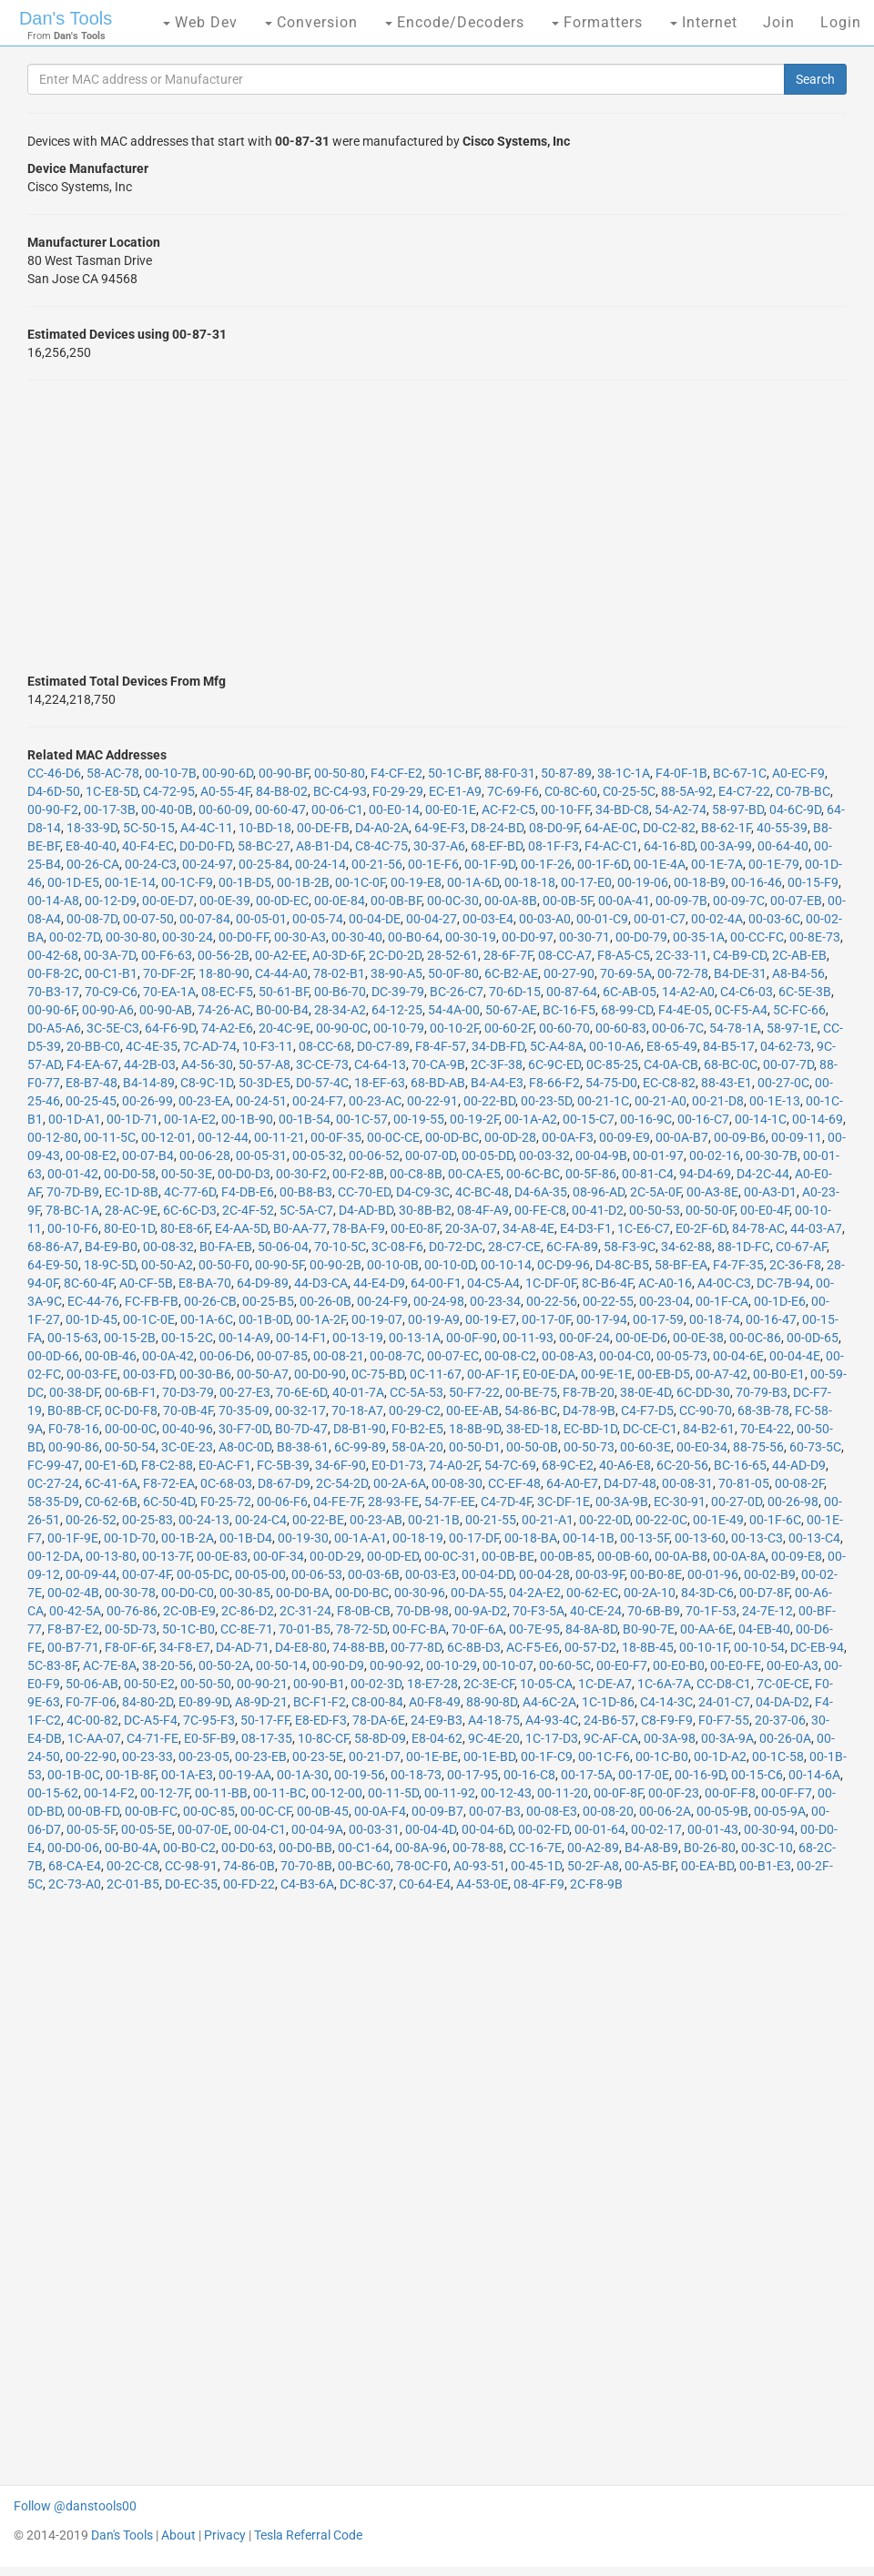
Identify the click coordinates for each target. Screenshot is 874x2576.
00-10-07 (508, 1665)
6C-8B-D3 (474, 1647)
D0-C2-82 (669, 827)
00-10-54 (759, 1647)
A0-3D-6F (337, 955)
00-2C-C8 (133, 1865)
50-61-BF (284, 991)
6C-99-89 (360, 1447)
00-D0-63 (247, 1847)
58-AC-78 (112, 773)
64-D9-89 (263, 1283)
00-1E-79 (773, 864)
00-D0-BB (305, 1847)
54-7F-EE (449, 1501)
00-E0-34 (701, 1447)
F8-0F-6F (129, 1647)
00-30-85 (244, 1592)
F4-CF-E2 (396, 773)
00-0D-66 (53, 1356)
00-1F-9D (489, 864)
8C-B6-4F (607, 1283)
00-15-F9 (813, 882)
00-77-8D (416, 1647)
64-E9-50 (52, 1264)
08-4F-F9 (538, 1884)
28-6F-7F (508, 955)
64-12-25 (396, 1010)
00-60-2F (509, 1028)
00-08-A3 (568, 1356)
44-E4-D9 (379, 1283)
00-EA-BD (707, 1865)
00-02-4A (717, 918)
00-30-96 (419, 1592)
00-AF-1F (492, 1374)
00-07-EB (796, 900)
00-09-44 (91, 1574)
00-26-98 (792, 1501)
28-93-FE (393, 1501)
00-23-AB (376, 1519)
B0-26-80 (710, 1847)
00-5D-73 (131, 1629)
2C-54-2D (342, 1483)
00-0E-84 (339, 900)
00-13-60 (700, 1538)
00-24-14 (320, 864)
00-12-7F (164, 1793)
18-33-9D (91, 827)
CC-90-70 (705, 1410)
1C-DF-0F (550, 1283)
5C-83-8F (52, 1665)
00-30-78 (130, 1592)
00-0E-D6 (641, 1337)
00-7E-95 (534, 1629)
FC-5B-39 (283, 1465)
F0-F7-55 (723, 1720)
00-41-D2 (598, 1210)
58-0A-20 (417, 1447)
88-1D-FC (743, 1246)
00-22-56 (551, 1301)
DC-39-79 (397, 991)
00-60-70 (564, 1028)
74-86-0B (249, 1865)
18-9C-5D (110, 1264)
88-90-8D (491, 1702)
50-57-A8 (264, 1064)
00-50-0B (532, 1447)
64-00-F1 (436, 1283)
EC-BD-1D (590, 1428)
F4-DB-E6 (247, 1192)
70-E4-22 (765, 1428)
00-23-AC (375, 1101)
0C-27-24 (53, 1483)
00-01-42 (72, 1173)
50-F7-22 (474, 1392)
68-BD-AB (438, 1082)
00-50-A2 (167, 1264)
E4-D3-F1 (586, 1228)
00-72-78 (682, 973)
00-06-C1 (337, 809)
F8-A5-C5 (623, 955)
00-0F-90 (471, 1337)
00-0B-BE (508, 1556)
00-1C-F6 (604, 1756)
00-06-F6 (282, 1501)
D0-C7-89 (383, 1046)
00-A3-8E (712, 1192)
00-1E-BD (489, 1756)
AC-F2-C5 (508, 809)
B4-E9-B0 (111, 1246)
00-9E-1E (606, 1374)
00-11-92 (449, 1793)
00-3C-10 (767, 1847)
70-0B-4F (188, 1410)
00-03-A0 (545, 918)
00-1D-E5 (73, 882)
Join (779, 22)
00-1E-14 (130, 882)
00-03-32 (544, 1155)
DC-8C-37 (366, 1884)
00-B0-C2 (189, 1847)
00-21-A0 (660, 1101)
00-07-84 (204, 918)
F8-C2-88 (167, 1465)
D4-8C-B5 (622, 1264)
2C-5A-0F (655, 1192)
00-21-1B (434, 1519)
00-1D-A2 (720, 1756)
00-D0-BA (303, 1592)
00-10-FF (565, 809)
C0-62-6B (111, 1501)
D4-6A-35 (540, 1192)
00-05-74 (317, 918)
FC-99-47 (53, 1465)
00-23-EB (261, 1756)
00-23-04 (664, 1301)
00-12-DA (53, 1556)
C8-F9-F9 (667, 1720)
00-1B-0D (264, 1319)
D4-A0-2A (382, 827)
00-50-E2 (149, 1683)
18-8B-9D (475, 1428)
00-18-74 (714, 1319)
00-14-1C (761, 1119)
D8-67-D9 (284, 1483)
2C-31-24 (305, 1611)
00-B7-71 (73, 1647)
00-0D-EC (282, 900)
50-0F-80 (453, 973)
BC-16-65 (740, 1465)
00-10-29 (451, 1665)
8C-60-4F (89, 1283)
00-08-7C (396, 1356)
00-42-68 (52, 955)
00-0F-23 (673, 1793)
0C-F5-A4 (741, 1010)
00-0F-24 (584, 1337)
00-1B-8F (131, 1774)
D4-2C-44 (763, 1173)
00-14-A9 (244, 1337)
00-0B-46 (111, 1356)
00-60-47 (280, 809)
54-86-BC (530, 1410)
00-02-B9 (770, 1574)
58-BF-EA (681, 1264)
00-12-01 (166, 1137)
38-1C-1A (623, 773)
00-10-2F (454, 1028)
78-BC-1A (72, 1210)
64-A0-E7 (572, 1483)
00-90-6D (227, 773)
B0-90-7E (649, 1629)
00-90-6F (51, 1010)
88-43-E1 (726, 1082)
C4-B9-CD (740, 955)
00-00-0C (131, 1428)
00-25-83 (147, 1519)
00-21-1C (603, 1101)
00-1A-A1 (360, 1538)
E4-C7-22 (744, 791)
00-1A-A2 (530, 1119)
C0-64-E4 (425, 1884)
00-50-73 (589, 1447)
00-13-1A (415, 1337)
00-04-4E (794, 1356)
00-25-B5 (268, 1301)
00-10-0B (393, 1264)
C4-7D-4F (506, 1501)
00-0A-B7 (682, 1137)
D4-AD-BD (366, 1210)
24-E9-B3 (436, 1720)
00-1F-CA (722, 1301)
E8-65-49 (671, 1046)
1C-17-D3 (551, 1738)
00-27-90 (569, 973)
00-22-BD (489, 1101)
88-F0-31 (509, 773)
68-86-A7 (53, 1246)
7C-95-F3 (209, 1720)
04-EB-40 (764, 1629)
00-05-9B (722, 1811)
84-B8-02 (282, 791)
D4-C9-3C (423, 1192)
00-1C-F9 (187, 882)
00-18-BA (530, 1538)
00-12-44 (223, 1137)
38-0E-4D (645, 1392)
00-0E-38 (698, 1337)
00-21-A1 (548, 1519)
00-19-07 (376, 1319)
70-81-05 (743, 1483)
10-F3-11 (267, 1046)
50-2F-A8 (593, 1865)
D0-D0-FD (205, 846)
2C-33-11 (681, 955)
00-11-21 (279, 1137)
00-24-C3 (151, 864)
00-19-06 (642, 882)
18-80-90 (223, 973)
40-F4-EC (148, 846)
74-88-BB (358, 1647)
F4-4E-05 (683, 1010)
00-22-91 (432, 1101)
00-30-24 (187, 937)
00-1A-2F (321, 1319)
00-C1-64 (364, 1847)
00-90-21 (262, 1683)
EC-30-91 (680, 1501)
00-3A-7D (110, 955)
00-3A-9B (621, 1501)
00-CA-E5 (474, 1173)
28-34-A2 (340, 1010)
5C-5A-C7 (306, 1210)
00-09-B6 (740, 1137)
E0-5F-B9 (210, 1738)
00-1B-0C (73, 1774)
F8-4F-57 (440, 1046)
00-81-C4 (648, 1173)
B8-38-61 (303, 1447)
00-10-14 (506, 1264)
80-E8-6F (184, 1228)
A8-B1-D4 (323, 846)
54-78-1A (735, 1028)
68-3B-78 (763, 1410)
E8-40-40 (91, 846)
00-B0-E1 (779, 1374)
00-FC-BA (419, 1629)
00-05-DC (203, 1574)
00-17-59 (658, 1319)
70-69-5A (626, 973)
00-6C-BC (533, 1173)
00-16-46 (756, 882)
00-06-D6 (225, 1356)
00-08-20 (608, 1811)
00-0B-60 (623, 1556)
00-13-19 (357, 1337)
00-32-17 (300, 1410)
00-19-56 (359, 1774)
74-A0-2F (454, 1465)
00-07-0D (430, 1155)
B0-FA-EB (225, 1246)
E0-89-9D (203, 1702)
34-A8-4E (528, 1228)
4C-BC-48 (482, 1192)
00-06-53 (316, 1574)
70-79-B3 (762, 1392)
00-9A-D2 (480, 1611)
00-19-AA (244, 1774)
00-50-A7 (263, 1374)
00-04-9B (601, 1155)
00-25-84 (264, 864)
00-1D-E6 (780, 1301)
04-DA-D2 (782, 1702)
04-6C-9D (795, 809)
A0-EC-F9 (798, 773)
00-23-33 (147, 1756)
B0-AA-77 (300, 1228)
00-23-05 (203, 1756)
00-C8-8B (416, 1173)
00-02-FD (543, 1829)
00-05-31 (261, 1155)
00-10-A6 (615, 1046)
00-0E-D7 (168, 900)
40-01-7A (358, 1392)
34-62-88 (686, 1246)
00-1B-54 (304, 1119)
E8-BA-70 (204, 1283)
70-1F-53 (711, 1611)
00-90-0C (342, 1028)
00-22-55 (608, 1301)
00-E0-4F (764, 1210)
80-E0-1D (129, 1228)
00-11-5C (110, 1137)
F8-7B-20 (589, 1392)
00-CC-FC (757, 937)
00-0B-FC (151, 1811)
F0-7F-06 (91, 1702)
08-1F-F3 (553, 846)
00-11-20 (562, 1793)
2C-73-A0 (74, 1884)
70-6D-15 (515, 991)
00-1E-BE (432, 1756)
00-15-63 (72, 1337)
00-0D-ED (393, 1556)
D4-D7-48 (630, 1483)
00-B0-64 (414, 937)
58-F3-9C (630, 1246)
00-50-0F (710, 1210)
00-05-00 (260, 1574)
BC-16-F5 (569, 1010)
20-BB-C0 (93, 1046)
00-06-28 (204, 1155)
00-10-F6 (72, 1228)
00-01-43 (712, 1829)
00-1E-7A (717, 864)
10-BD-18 (265, 827)
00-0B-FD (93, 1811)
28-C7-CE (514, 1246)
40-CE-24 (596, 1611)
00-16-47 (771, 1319)
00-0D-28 (510, 1137)
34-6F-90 (340, 1465)
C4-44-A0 (281, 973)
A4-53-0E (482, 1884)
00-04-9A (317, 1829)
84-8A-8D (591, 1629)
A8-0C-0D (244, 1447)
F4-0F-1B (681, 773)
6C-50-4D (169, 1501)
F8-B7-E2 (73, 1629)
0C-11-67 (436, 1374)
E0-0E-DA (549, 1374)
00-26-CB (210, 1301)
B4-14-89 (149, 1082)
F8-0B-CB (364, 1611)
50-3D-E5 (264, 1082)
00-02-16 (714, 1155)
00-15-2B (130, 1337)
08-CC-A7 (565, 955)
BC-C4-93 (340, 791)
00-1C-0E (149, 1319)
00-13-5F (644, 1538)
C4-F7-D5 (647, 1410)
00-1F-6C (775, 1519)
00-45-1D (536, 1865)
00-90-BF (284, 773)
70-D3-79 (188, 1392)
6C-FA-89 (572, 1246)
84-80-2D (147, 1702)
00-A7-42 (721, 1374)
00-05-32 (317, 1155)
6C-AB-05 (629, 991)
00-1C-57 (362, 1119)
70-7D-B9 (72, 1192)
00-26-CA (92, 864)
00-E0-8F (415, 1228)
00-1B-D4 (245, 1538)
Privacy (225, 2535)
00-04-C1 (260, 1829)
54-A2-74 (680, 809)
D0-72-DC (456, 1246)
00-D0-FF (243, 937)
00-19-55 (418, 1119)
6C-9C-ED (554, 1064)
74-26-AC (224, 1010)
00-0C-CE (393, 1137)
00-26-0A (785, 1738)
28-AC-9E (131, 1210)
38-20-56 (167, 1665)
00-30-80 (131, 937)
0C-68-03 (226, 1483)
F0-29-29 (397, 791)
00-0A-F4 (380, 1811)
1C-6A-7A (664, 1683)
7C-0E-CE (783, 1683)
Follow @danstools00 (75, 2506)
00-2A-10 (650, 1592)
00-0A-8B (510, 900)
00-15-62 (52, 1793)
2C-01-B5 (133, 1884)
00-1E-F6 (433, 864)
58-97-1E (792, 1028)
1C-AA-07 (94, 1738)
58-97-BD (738, 809)
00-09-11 (796, 1137)
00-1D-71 (132, 1119)
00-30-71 (584, 937)
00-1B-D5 (244, 882)
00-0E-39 (224, 900)
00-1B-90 (247, 1119)
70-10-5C (340, 1246)
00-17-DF (474, 1538)
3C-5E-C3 (112, 1028)
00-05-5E (146, 1829)
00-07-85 (282, 1356)
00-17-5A (587, 1774)
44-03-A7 (816, 1228)
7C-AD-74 (210, 1046)
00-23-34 (495, 1301)
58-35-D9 (53, 1501)
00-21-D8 (718, 1101)
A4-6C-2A (549, 1702)
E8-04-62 (437, 1738)
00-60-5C (565, 1665)
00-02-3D (376, 1683)
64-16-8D (669, 846)
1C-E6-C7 (643, 1228)
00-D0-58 (130, 1173)
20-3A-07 (471, 1228)
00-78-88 (477, 1847)
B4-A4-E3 (497, 1082)
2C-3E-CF (488, 1683)
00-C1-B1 (111, 973)
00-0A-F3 (568, 1137)
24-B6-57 (609, 1720)
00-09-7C (739, 900)
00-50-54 (130, 1447)
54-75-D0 (611, 1082)
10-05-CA (546, 1683)
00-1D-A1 (74, 1119)
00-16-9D (700, 1774)
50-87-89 (566, 773)
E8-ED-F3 (321, 1720)
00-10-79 (398, 1028)
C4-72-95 (169, 791)
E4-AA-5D (241, 1228)
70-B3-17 (53, 991)
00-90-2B (335, 1264)
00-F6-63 (166, 955)
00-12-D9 (111, 900)
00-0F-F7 (786, 1793)
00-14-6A (814, 1774)
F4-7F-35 (738, 1264)
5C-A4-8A (557, 1046)
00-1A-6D (473, 882)
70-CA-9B (438, 1064)
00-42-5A (75, 1611)
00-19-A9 (434, 1319)
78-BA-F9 (358, 1228)
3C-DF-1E (563, 1501)
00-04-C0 (625, 1356)
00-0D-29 (335, 1556)
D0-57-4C (322, 1082)
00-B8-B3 (305, 1192)
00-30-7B (772, 1155)
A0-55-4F (225, 791)
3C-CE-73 (322, 1064)
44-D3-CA (321, 1283)
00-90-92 (395, 1665)
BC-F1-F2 (319, 1702)
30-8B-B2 (425, 1210)
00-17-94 (601, 1319)
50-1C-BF (453, 773)
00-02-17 (656, 1829)
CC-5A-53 (416, 1392)
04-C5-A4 (493, 1283)
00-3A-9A (727, 1738)
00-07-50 (148, 918)
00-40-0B (167, 809)
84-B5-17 (729, 1046)
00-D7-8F (764, 1592)
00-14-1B (589, 1538)
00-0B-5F (568, 900)
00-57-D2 (590, 1647)
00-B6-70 (340, 991)
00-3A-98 (670, 1738)
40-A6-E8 (625, 1465)
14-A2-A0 (688, 991)
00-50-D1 (475, 1447)
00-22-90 (91, 1756)
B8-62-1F (726, 827)
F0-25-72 (225, 1501)
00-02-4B (73, 1592)
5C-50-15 (149, 827)
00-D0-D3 (244, 1173)
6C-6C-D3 (190, 1210)
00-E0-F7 (621, 1665)
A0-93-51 (479, 1865)
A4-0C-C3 (724, 1283)
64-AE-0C (610, 827)
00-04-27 (431, 918)
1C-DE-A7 (605, 1683)
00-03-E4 (487, 918)
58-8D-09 (380, 1738)
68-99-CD (627, 1010)
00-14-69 (817, 1119)
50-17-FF (265, 1720)
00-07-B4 (148, 1155)
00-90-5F (279, 1264)
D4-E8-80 (301, 1647)
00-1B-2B (303, 882)
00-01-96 (712, 1574)
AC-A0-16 (665, 1283)
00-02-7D (74, 937)
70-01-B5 (304, 1629)
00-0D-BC (452, 1137)
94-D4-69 (705, 1173)
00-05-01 (261, 918)
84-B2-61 (709, 1428)
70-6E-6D (301, 1392)
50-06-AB (92, 1683)
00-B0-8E (656, 1574)
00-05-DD (487, 1155)
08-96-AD (599, 1192)
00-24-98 (438, 1301)
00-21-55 (490, 1519)
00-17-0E (643, 1774)
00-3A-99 (726, 846)
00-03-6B (374, 1574)
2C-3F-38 (497, 1064)
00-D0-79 (641, 937)
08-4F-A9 (483, 1210)
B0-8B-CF (73, 1410)
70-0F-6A (477, 1629)
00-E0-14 (394, 809)
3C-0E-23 (187, 1447)
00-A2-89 (593, 1847)
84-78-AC (758, 1228)
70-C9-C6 (111, 991)
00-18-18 (529, 882)
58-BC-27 (264, 846)
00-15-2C (187, 1337)
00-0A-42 (168, 1356)
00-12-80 (52, 1137)
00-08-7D (91, 918)
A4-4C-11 (206, 827)
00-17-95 (472, 1774)
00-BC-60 (364, 1865)
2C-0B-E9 (189, 1611)
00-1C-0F (360, 882)
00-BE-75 (531, 1392)
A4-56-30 (207, 1064)
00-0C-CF (265, 1811)
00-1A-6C (206, 1319)
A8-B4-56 (798, 973)
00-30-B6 (205, 1374)
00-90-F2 (52, 809)
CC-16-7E (535, 1847)
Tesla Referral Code (308, 2535)
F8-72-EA (169, 1483)
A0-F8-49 (435, 1702)
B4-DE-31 (740, 973)
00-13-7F (166, 1556)
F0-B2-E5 (417, 1428)
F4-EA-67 (92, 1064)
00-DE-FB (323, 827)
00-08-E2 (91, 1155)
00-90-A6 (108, 1010)
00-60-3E (645, 1447)
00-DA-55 (477, 1592)
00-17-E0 (586, 882)
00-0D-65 (812, 1337)
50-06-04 (283, 1246)
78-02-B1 (339, 973)
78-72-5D (361, 1629)
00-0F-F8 (730, 1793)
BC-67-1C (740, 773)
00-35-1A (699, 937)
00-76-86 (132, 1611)
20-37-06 (780, 1720)
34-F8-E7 (184, 1647)
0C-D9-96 (563, 1264)
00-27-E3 (244, 1392)
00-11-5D (393, 1793)
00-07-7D (788, 1064)
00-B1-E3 (765, 1865)
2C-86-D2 (247, 1611)
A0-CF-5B (146, 1283)
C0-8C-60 (570, 791)
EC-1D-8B (131, 1192)
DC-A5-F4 (151, 1720)
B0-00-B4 (282, 1010)
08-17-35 (266, 1738)
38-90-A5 (396, 973)
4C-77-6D (190, 1192)
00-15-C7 (589, 1119)
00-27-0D (736, 1501)
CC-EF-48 (514, 1483)
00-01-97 (658, 1155)
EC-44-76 (93, 1301)
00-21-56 (376, 864)
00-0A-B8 (681, 1556)
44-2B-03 (150, 1064)
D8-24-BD (497, 827)
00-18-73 (416, 1774)
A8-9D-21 (261, 1702)
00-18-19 (417, 1538)
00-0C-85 (209, 1811)
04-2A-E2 (535, 1592)
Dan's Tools (65, 18)
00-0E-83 (222, 1556)
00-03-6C (774, 918)
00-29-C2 (415, 1410)
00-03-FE (91, 1374)
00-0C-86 (755, 1337)
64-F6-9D (170, 1028)
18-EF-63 (379, 1082)
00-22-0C (661, 1519)
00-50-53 (654, 1210)
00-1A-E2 (190, 1119)
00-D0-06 (73, 1847)
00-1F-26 (546, 864)
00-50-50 (205, 1683)
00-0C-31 (450, 1556)
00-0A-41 (624, 900)
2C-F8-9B (596, 1884)
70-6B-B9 (653, 1611)
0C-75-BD (377, 1374)
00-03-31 (374, 1829)
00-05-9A (780, 1811)
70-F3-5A (538, 1611)
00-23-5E (317, 1756)
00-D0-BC (362, 1592)
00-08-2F (799, 1483)
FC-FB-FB (151, 1301)
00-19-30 (303, 1538)
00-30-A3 (300, 937)
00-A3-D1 (770, 1192)
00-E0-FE (735, 1665)
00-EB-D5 (663, 1374)
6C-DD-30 (703, 1392)
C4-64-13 (380, 1064)
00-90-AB (165, 1010)
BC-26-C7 (456, 991)
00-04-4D (430, 1829)
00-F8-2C (53, 973)
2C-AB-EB (799, 955)
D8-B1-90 (359, 1428)
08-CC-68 (325, 1046)
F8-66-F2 (554, 1082)
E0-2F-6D (701, 1228)
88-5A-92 (687, 791)
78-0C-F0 (422, 1865)
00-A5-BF (650, 1865)
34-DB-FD (498, 1046)
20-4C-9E (284, 1028)
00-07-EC (453, 1356)
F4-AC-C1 (611, 846)
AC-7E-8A (110, 1665)
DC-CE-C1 (650, 1428)
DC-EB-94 (817, 1647)
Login (840, 22)
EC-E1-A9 (455, 791)
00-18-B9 (700, 882)
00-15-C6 (757, 1774)
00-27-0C (783, 1082)
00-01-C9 (602, 918)
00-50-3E (186, 1173)
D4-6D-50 (53, 791)
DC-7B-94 (783, 1283)
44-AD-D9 (799, 1465)
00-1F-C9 (547, 1756)
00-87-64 (571, 991)
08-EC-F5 (227, 991)
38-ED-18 (532, 1428)
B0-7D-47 (301, 1428)
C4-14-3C (666, 1702)
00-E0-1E (450, 809)
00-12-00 (336, 1793)
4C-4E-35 (152, 1046)
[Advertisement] (437, 526)
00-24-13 (203, 1519)
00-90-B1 (319, 1683)
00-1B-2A (187, 1538)
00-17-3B (110, 809)
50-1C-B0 (188, 1629)
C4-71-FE (152, 1738)
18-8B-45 (648, 1647)
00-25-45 (91, 1101)
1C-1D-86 (608, 1702)
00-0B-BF (396, 900)
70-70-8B (306, 1865)
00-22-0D (604, 1519)
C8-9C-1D (206, 1082)
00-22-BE (318, 1519)
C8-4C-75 (381, 846)
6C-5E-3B (804, 991)
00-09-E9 (624, 1137)
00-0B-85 (566, 1556)
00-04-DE (375, 918)
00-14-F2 (109, 1793)
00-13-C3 (757, 1538)
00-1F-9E (72, 1538)
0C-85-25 (612, 1064)
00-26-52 (91, 1519)
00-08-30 (457, 1483)
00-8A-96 (421, 1847)
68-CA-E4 (74, 1865)
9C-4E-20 (494, 1738)
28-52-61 (452, 955)
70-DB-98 (422, 1611)
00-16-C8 (529, 1774)
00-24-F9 (382, 1301)
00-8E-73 (814, 937)
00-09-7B (681, 900)
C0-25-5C (629, 791)
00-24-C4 (261, 1519)
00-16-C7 (703, 1119)
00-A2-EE (281, 955)
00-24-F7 (317, 1101)
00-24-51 (261, 1101)
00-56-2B (223, 955)
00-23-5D (546, 1101)
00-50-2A (224, 1665)
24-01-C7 (724, 1702)
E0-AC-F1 (224, 1465)
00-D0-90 (320, 1374)
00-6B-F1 (131, 1392)
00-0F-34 (278, 1556)
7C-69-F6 (513, 791)
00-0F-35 (335, 1137)
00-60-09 (223, 809)
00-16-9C (646, 1119)
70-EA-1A (169, 991)
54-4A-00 (454, 1010)
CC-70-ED (364, 1192)
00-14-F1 (301, 1337)
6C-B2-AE (511, 973)
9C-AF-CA (611, 1738)
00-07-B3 (495, 1811)
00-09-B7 (437, 1811)
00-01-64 (599, 1829)
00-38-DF (74, 1392)
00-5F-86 (590, 1173)
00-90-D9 (338, 1665)
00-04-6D (487, 1829)
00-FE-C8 (540, 1210)
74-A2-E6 (227, 1028)
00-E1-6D (110, 1465)
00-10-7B (171, 773)
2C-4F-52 (248, 1210)
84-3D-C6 (707, 1592)
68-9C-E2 (568, 1465)
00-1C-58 (778, 1756)
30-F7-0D (243, 1428)
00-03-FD (148, 1374)
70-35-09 (243, 1410)
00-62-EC (592, 1592)
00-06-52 (374, 1155)
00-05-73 (681, 1356)
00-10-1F (703, 1647)
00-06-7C (678, 1028)
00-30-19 (470, 937)
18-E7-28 (432, 1683)
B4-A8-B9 (651, 1847)
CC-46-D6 (54, 773)
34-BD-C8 (622, 809)
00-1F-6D (602, 864)
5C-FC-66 (799, 1010)
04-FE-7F (337, 1501)
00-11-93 (528, 1337)
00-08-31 (687, 1483)
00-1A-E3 (187, 1774)
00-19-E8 (416, 882)
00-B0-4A (131, 1847)
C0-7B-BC (803, 791)
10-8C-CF (323, 1738)
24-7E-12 (767, 1611)
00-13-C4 (814, 1538)
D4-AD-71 (242, 1647)
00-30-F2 (301, 1173)
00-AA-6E (706, 1629)
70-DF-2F (168, 973)
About (178, 2535)
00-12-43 (506, 1793)
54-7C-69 (510, 1465)
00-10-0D (449, 1264)
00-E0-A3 (792, 1665)
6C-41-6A (111, 1483)
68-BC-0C (730, 1064)
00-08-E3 (551, 1811)
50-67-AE (511, 1010)
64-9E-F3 (439, 827)
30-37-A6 (439, 846)
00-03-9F (600, 1574)
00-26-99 (147, 1101)
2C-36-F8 (795, 1264)
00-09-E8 (796, 1556)
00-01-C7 (660, 918)
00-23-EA (204, 1101)
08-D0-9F (554, 827)
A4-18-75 (494, 1720)
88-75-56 (758, 1447)
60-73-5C (815, 1447)
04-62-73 (785, 1046)
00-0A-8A (739, 1556)
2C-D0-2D (395, 955)
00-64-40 (782, 846)
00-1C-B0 (661, 1756)
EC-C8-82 (669, 1082)
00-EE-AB (472, 1410)
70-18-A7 (357, 1410)
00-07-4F (146, 1574)
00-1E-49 (718, 1519)
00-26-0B (325, 1301)
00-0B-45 (323, 1811)
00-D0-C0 (187, 1592)
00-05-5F (91, 1829)
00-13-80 (111, 1556)
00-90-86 (73, 1447)
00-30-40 (356, 937)
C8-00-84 (377, 1702)
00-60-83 (620, 1028)
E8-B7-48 (91, 1082)
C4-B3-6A (307, 1884)
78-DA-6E (378, 1720)
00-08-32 (168, 1246)
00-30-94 (769, 1829)
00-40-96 (187, 1428)
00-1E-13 (774, 1101)
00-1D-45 (91, 1319)
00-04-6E (738, 1356)
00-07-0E (203, 1829)
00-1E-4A (660, 864)
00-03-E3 (430, 1574)
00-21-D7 (375, 1756)
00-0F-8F (618, 1793)
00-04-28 (544, 1574)
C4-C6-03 (746, 991)
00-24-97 (207, 864)
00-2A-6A (399, 1483)
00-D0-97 (528, 937)
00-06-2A (665, 1811)
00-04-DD (487, 1574)
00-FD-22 (249, 1884)
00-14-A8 (53, 900)
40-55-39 (782, 827)
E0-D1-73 (397, 1465)
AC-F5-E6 (532, 1647)
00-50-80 (339, 773)
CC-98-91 (191, 1865)
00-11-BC (279, 1793)
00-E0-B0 (679, 1665)
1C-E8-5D (111, 791)
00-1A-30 (303, 1774)
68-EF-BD (497, 846)
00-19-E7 (490, 1319)
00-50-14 (281, 1665)
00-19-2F (474, 1119)
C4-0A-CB (671, 1064)
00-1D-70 (130, 1538)
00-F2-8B (358, 1173)
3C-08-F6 (397, 1246)
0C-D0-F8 (131, 1410)
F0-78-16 (73, 1428)
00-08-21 (338, 1356)
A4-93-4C (551, 1720)
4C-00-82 (92, 1720)
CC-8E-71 (246, 1629)
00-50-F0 (223, 1264)
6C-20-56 (682, 1465)
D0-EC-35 (191, 1884)
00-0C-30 (453, 900)
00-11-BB (221, 1793)
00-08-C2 (510, 1356)
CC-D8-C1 (723, 1683)
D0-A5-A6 (54, 1028)
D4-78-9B (589, 1410)
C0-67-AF (801, 1246)
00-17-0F (546, 1319)
